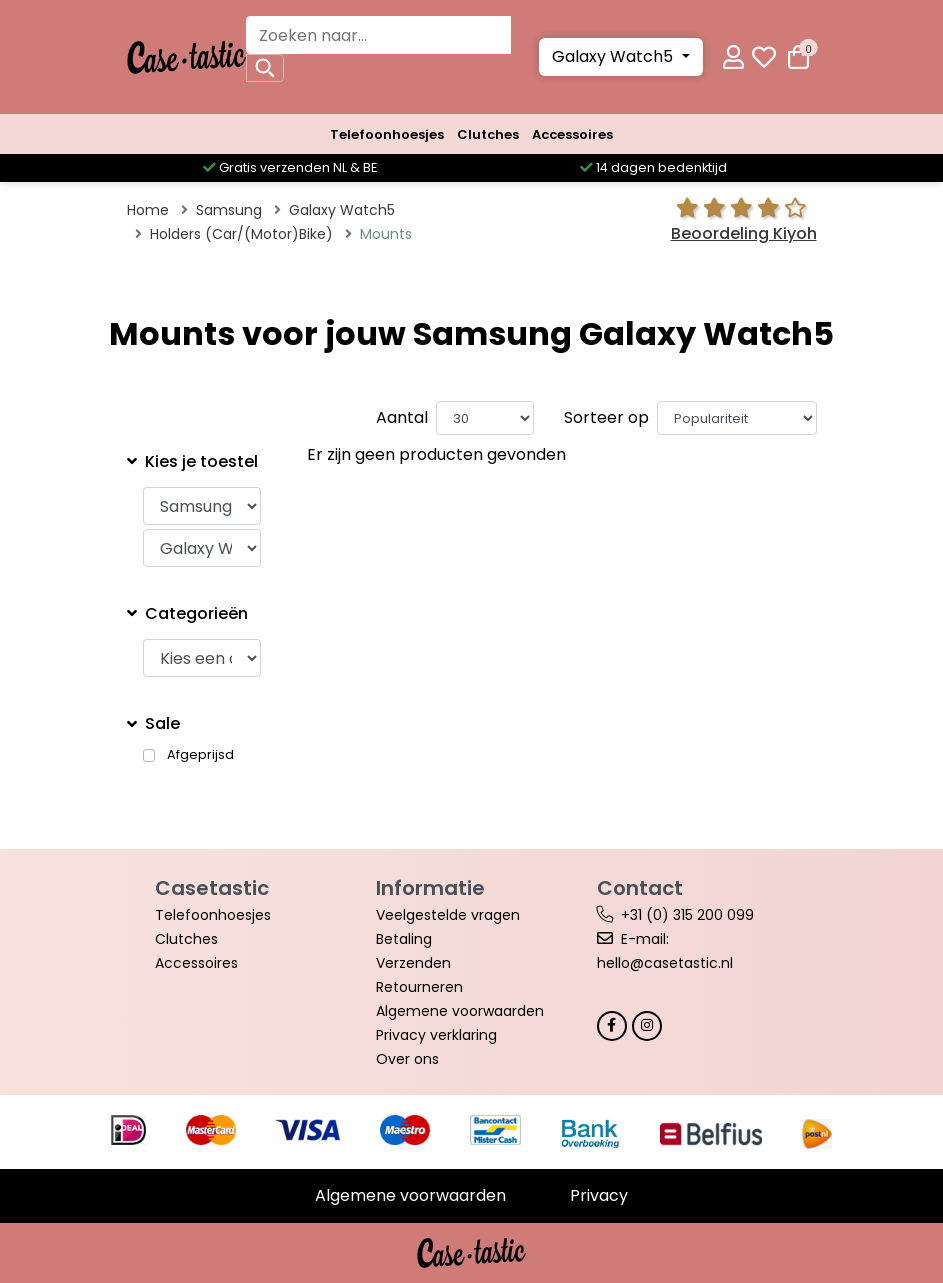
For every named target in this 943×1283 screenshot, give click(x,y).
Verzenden (413, 963)
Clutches (488, 134)
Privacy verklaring (436, 1035)
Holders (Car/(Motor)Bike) (241, 234)
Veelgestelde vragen (448, 915)
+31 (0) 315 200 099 (687, 915)
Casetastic (212, 888)
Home (148, 210)
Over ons (407, 1059)
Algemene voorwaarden (460, 1011)
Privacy (599, 1195)
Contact (640, 888)
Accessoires (572, 134)
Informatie (430, 888)
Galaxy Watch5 (614, 56)
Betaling (404, 939)
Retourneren (419, 987)
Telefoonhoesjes (387, 134)
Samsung (229, 210)
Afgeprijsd (200, 755)
